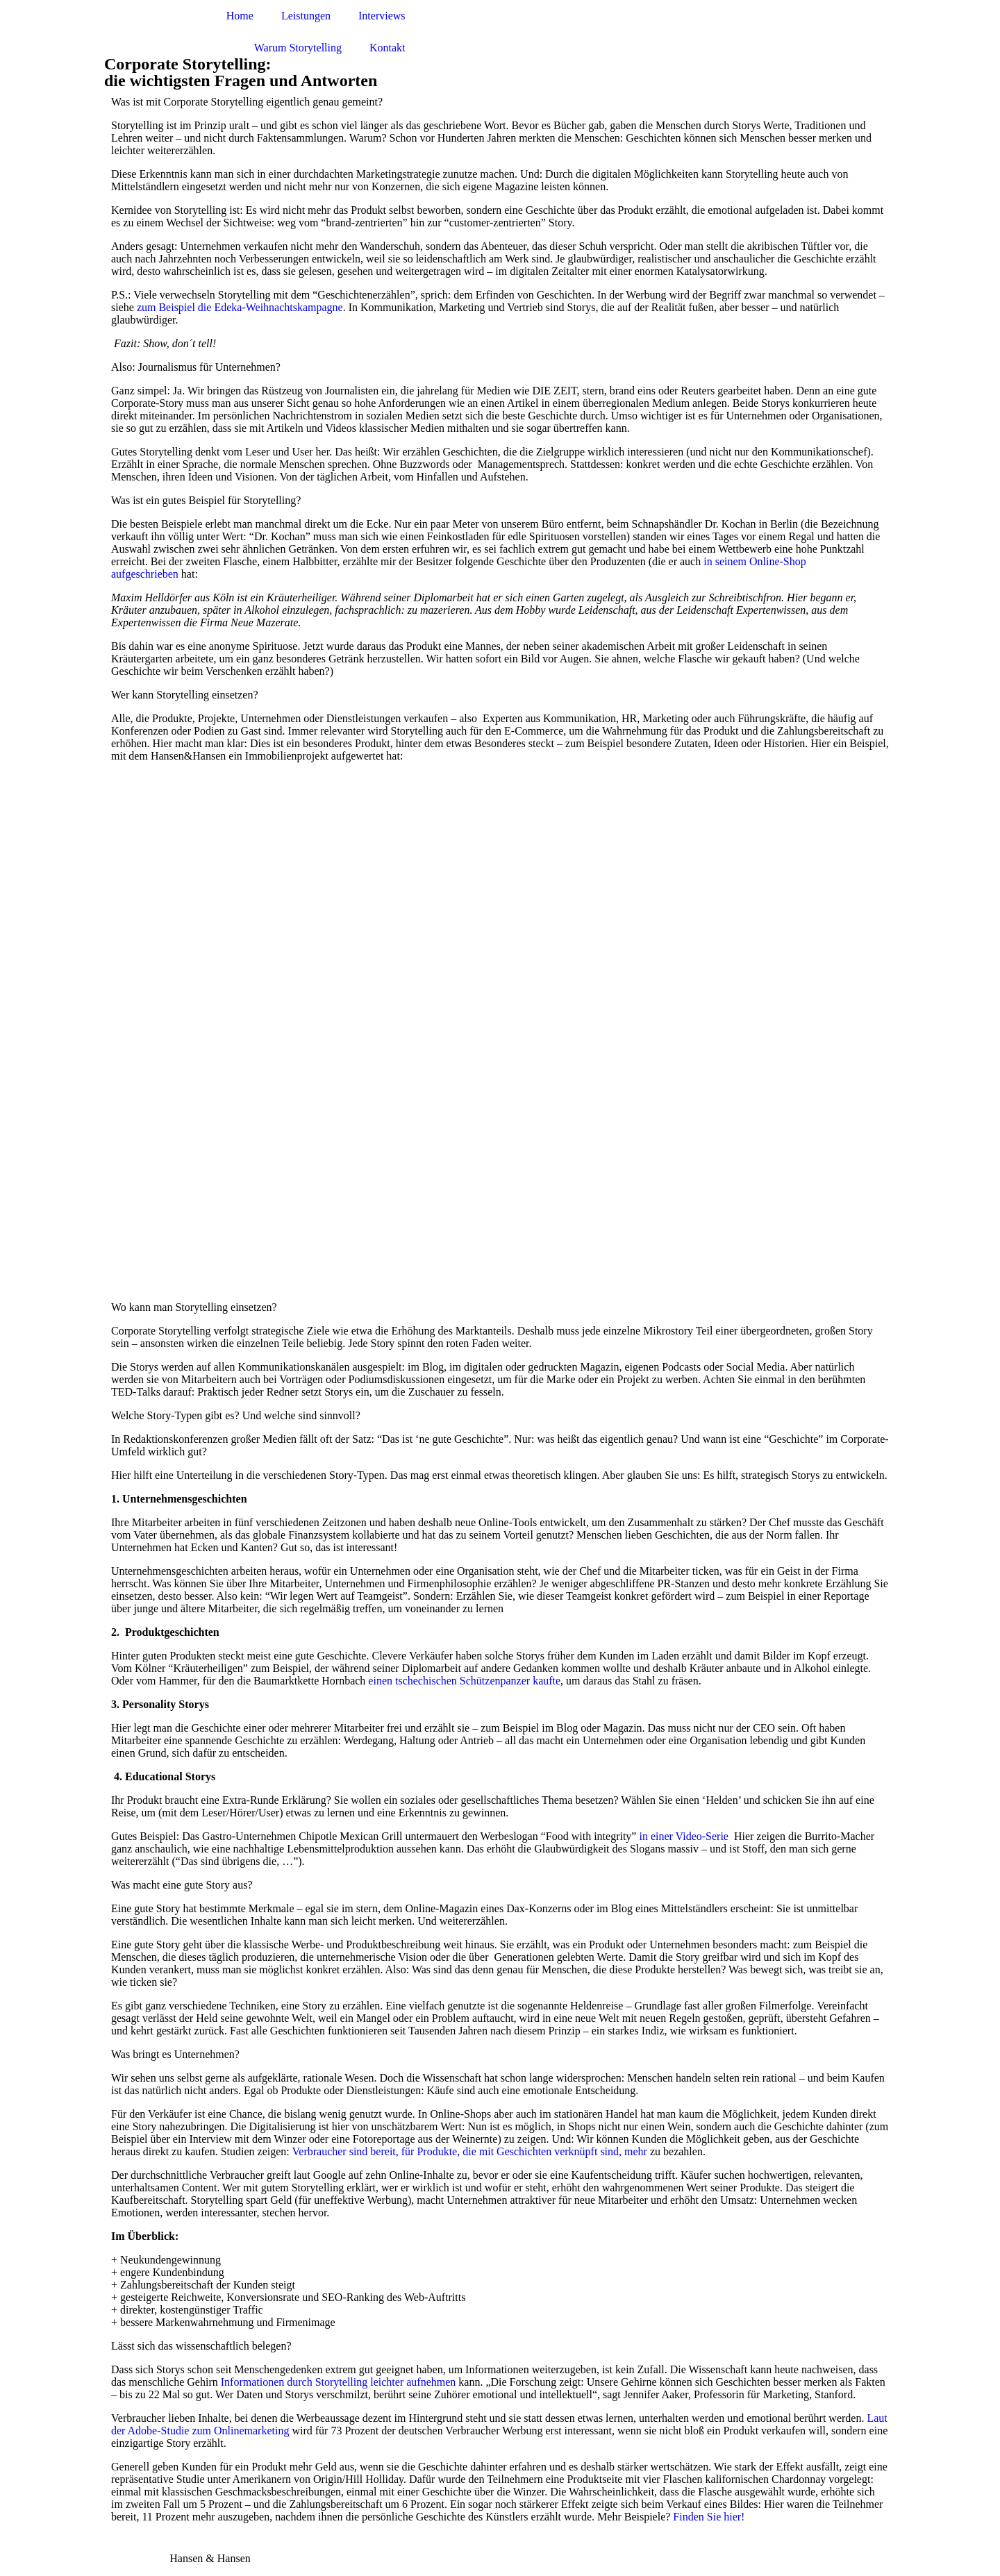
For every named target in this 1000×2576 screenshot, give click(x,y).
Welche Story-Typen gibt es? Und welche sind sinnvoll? (235, 1415)
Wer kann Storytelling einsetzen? (184, 695)
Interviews (382, 16)
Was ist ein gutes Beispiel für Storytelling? (206, 500)
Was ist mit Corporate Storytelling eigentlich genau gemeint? (247, 102)
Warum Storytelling (298, 47)
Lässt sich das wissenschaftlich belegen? (201, 2346)
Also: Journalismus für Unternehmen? (196, 367)
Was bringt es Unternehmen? (175, 2054)
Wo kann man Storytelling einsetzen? (194, 1307)
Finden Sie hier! (708, 2517)
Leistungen (306, 16)
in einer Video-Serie (683, 1836)
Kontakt (387, 47)
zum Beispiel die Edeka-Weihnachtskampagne (240, 307)
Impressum (128, 2558)
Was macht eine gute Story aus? (182, 1885)
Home (239, 16)
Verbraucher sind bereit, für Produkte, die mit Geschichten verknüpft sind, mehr (471, 2151)
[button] (500, 102)
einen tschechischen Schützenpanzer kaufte (464, 1681)
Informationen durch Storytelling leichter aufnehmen (338, 2382)
